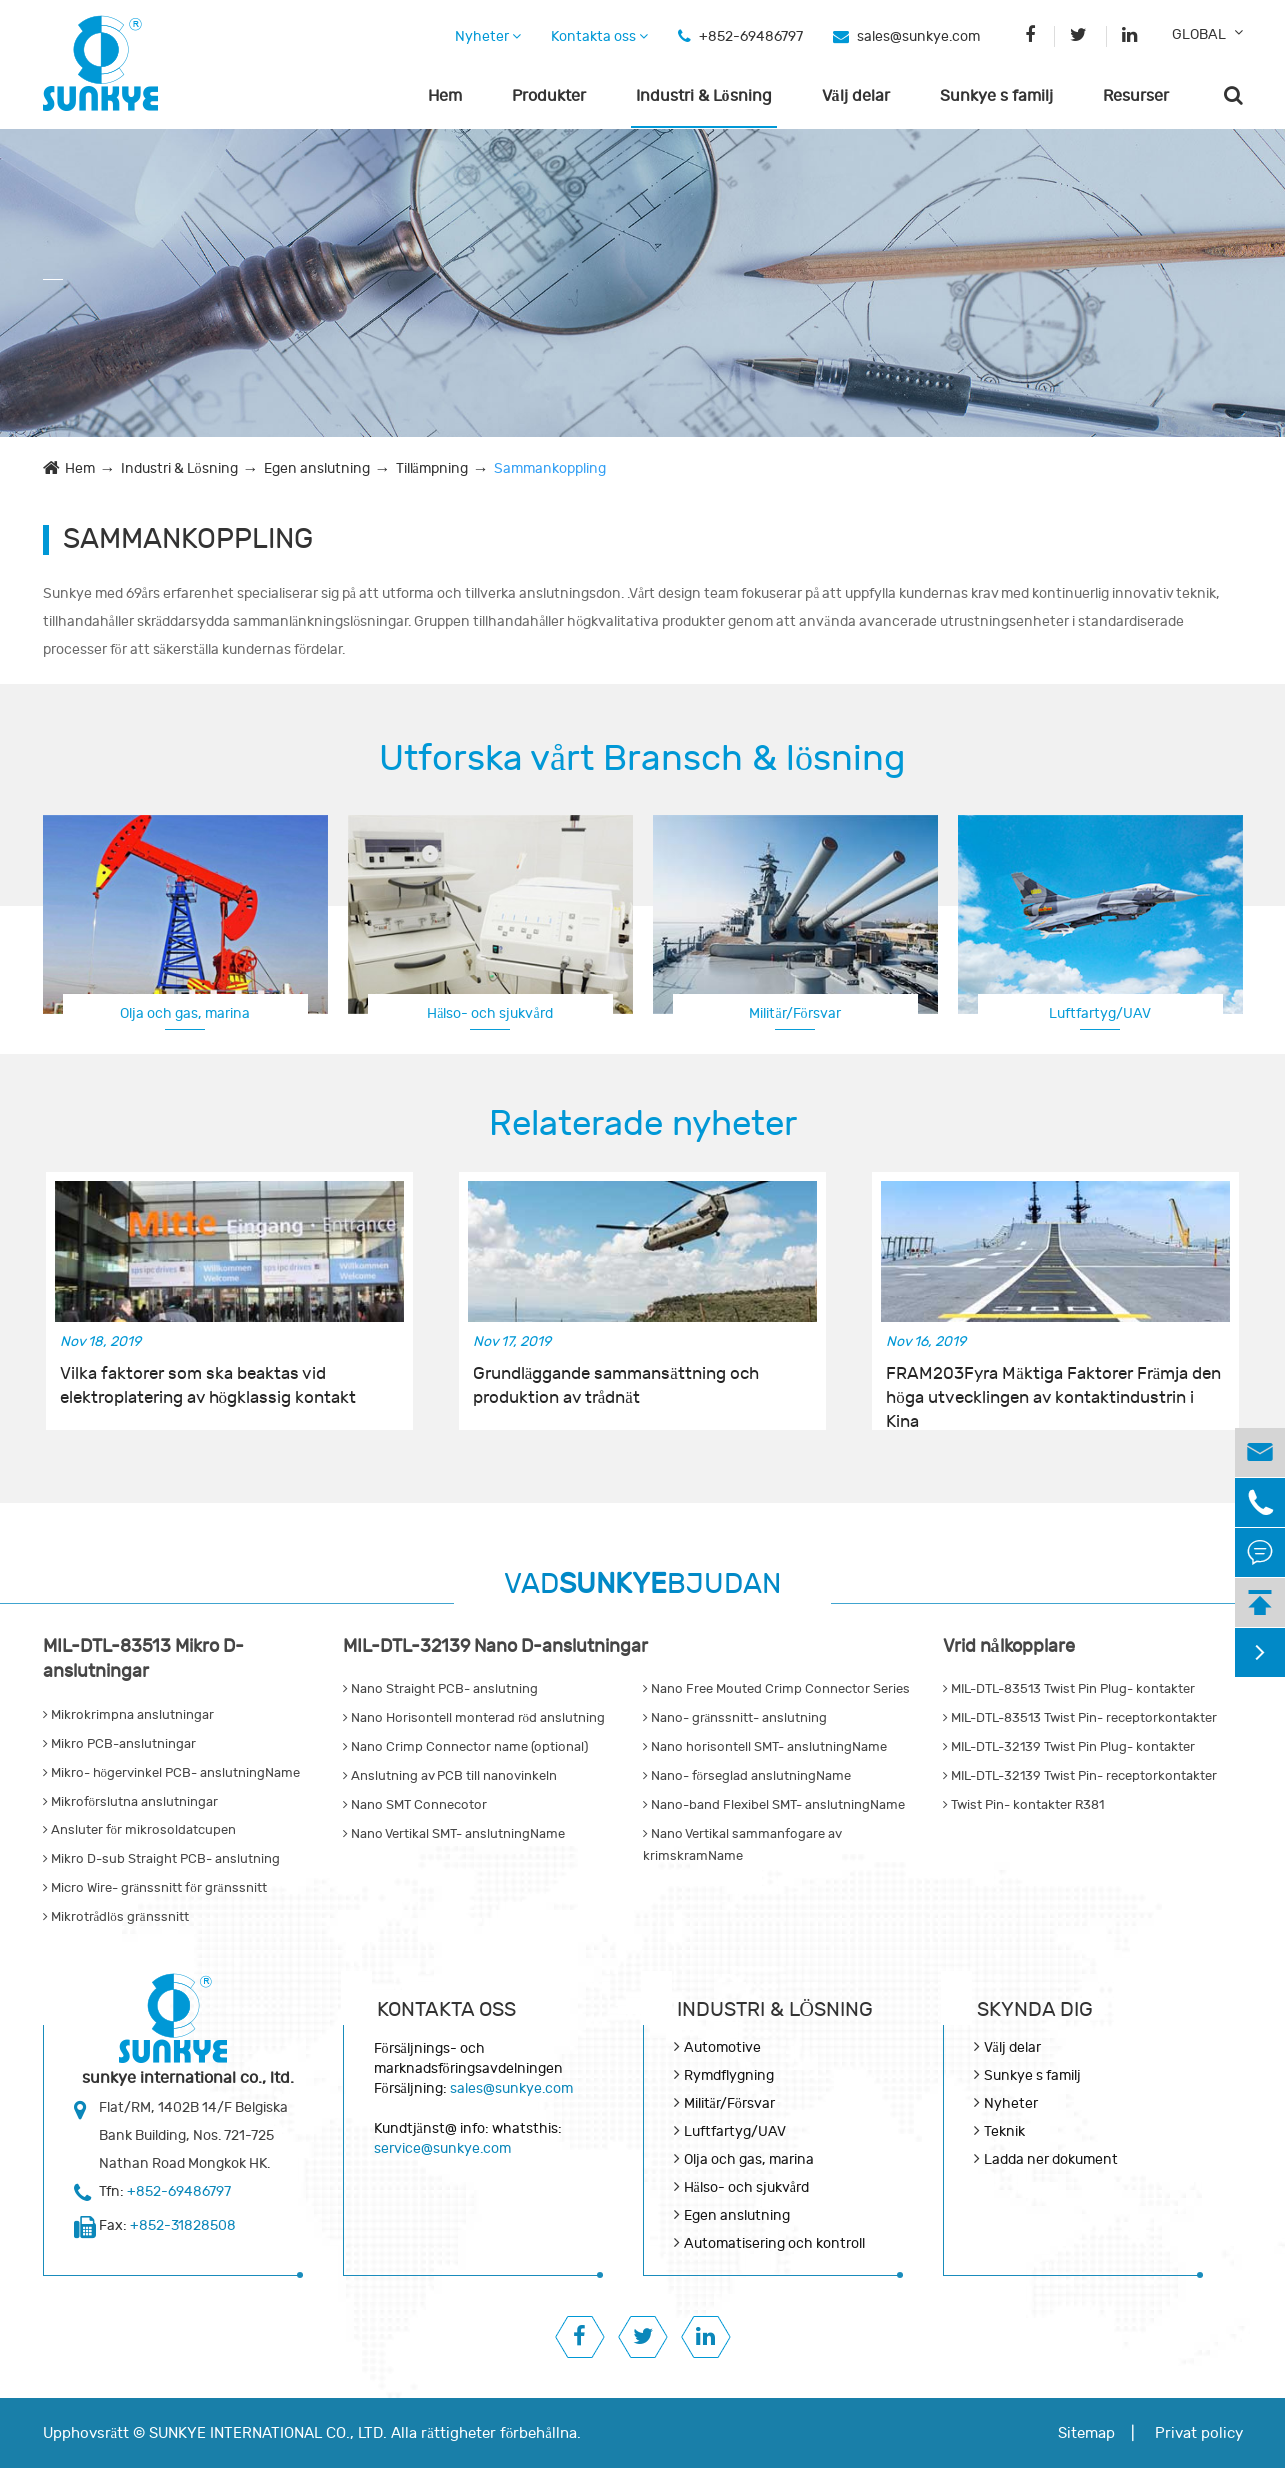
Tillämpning (432, 468)
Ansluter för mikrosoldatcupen (140, 1830)
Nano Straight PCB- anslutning (440, 1689)
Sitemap (1086, 2433)
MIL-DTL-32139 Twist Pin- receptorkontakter (1080, 1776)
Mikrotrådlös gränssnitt (116, 1917)
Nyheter (488, 36)
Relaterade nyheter (643, 1124)
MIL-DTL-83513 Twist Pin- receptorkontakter (1080, 1718)
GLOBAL (1199, 34)
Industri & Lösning (704, 96)
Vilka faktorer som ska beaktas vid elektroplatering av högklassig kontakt (208, 1386)
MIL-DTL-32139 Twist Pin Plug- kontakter (1069, 1747)
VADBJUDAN (642, 1584)
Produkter (549, 96)
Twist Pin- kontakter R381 (1023, 1805)
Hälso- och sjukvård (489, 1013)
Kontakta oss (599, 36)
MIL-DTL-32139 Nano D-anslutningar (495, 1646)
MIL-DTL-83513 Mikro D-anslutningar (143, 1659)
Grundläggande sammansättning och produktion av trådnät (616, 1386)
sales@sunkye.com (918, 36)
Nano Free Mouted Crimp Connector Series (776, 1689)
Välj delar (856, 96)
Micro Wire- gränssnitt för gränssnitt (155, 1888)
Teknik (1004, 2131)
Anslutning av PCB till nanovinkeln (450, 1776)
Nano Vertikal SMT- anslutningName (454, 1834)
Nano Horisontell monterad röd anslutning (474, 1718)
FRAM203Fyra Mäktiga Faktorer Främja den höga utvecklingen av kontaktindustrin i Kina (1053, 1387)
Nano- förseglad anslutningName (747, 1776)
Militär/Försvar (794, 1013)
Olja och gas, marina (185, 1013)
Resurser (1136, 96)
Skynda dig (1035, 2009)
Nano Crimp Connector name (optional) (465, 1747)
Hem (445, 96)
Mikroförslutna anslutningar (131, 1802)
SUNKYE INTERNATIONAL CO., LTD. (268, 2433)
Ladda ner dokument (1051, 2159)
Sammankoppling (550, 468)
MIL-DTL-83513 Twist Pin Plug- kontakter (1069, 1689)
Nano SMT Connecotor (415, 1805)
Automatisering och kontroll (774, 2243)
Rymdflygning (729, 2075)
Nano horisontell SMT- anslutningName (765, 1747)
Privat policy (1199, 2433)
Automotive (722, 2047)
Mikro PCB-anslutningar (119, 1744)
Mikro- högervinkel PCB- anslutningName (172, 1773)
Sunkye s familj (996, 96)
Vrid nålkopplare (1009, 1646)
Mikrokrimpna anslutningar (128, 1715)
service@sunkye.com (442, 2148)
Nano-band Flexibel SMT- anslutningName (774, 1805)
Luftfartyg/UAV (1100, 1013)
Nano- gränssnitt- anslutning (735, 1718)
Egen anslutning (317, 468)
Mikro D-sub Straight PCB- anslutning (161, 1859)
